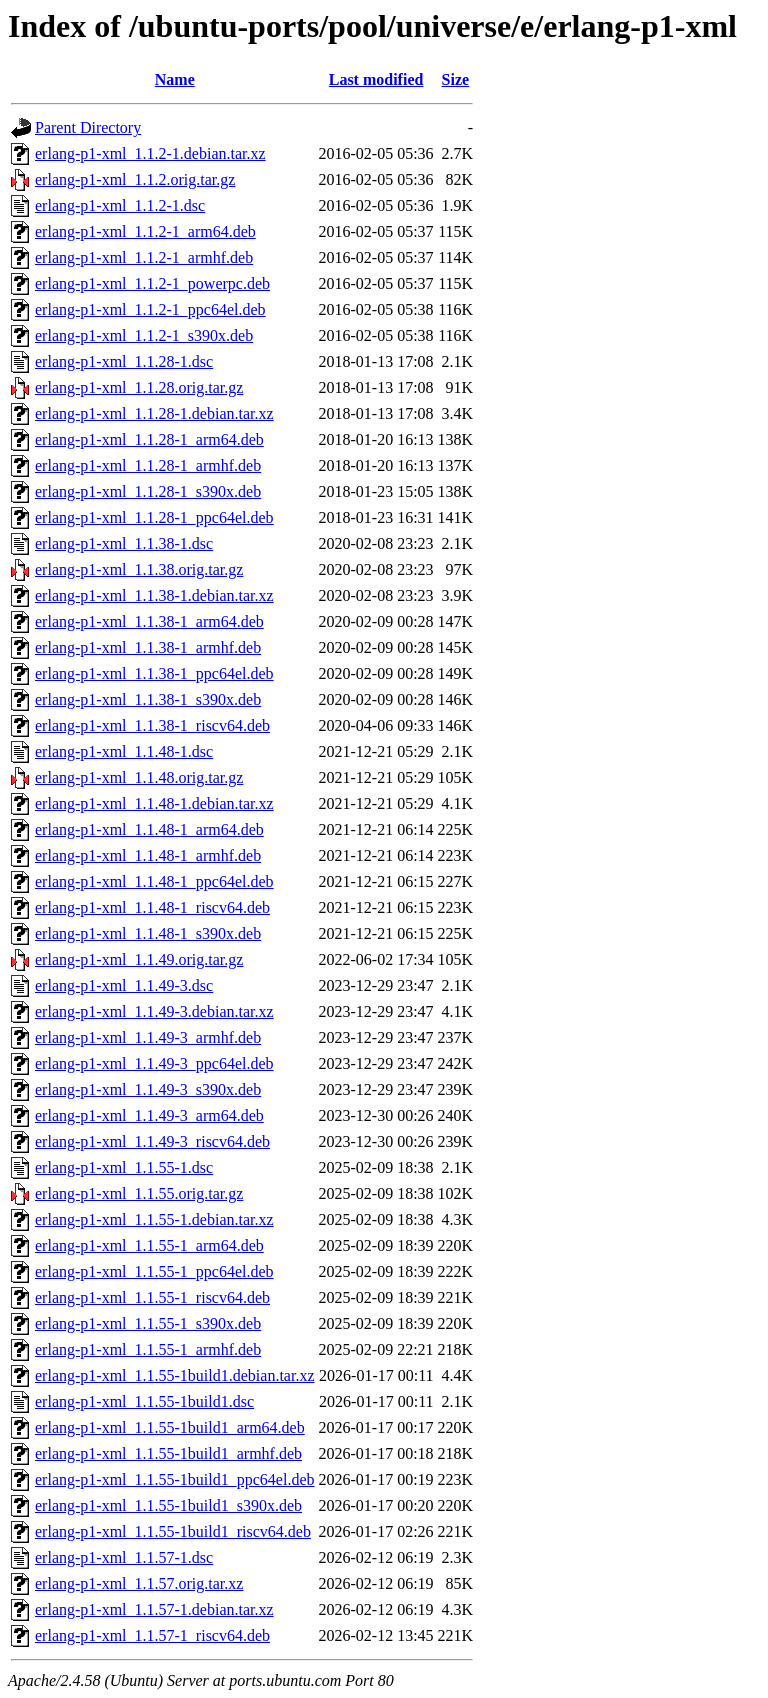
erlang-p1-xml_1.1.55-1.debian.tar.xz (154, 1219)
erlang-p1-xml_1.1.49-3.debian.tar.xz (154, 1011)
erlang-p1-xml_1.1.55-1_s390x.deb (148, 1323)
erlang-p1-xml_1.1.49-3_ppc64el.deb (154, 1063)
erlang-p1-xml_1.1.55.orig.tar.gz (139, 1193)
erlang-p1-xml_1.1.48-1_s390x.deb (148, 933)
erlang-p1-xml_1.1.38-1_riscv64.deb (152, 725)
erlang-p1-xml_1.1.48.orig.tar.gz (139, 777)
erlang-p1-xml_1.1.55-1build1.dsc (144, 1401)
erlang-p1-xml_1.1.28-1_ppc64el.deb (154, 517)
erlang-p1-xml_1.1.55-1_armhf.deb (148, 1349)
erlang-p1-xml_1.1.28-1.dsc (124, 361)
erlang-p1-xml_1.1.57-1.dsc (124, 1557)
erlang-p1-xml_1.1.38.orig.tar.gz (139, 569)
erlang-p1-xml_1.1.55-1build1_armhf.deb (168, 1453)
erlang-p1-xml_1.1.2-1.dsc (120, 205)
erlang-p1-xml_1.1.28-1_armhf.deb (148, 465)
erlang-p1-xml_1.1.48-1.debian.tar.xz (154, 803)
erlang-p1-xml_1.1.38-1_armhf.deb (148, 647)
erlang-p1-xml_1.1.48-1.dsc (124, 751)
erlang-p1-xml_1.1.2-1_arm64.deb (145, 231)
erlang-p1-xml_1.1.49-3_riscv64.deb (152, 1141)
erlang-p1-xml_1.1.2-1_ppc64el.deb (150, 309)
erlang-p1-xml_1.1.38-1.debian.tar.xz (154, 595)
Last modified (376, 79)
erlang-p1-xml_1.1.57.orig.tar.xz (139, 1583)
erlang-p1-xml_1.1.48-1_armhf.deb (148, 855)
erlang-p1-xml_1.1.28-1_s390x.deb (148, 491)
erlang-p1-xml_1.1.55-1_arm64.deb (149, 1245)
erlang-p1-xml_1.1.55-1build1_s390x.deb (168, 1505)
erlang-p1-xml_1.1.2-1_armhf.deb (144, 257)
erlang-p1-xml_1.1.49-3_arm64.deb (149, 1115)
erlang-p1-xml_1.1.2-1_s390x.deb (144, 335)
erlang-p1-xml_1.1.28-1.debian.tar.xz (154, 413)
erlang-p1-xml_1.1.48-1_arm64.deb (149, 829)
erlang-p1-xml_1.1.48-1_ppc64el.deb (154, 881)
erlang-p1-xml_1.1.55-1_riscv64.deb (152, 1297)
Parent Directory (88, 127)
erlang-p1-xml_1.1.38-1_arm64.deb (149, 621)
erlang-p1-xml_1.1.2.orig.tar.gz (135, 179)
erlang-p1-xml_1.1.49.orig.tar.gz (139, 959)
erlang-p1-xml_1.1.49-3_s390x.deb (148, 1089)
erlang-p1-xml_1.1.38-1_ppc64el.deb (154, 673)
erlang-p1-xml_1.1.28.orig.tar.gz (139, 387)
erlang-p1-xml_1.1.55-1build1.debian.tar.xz (174, 1375)
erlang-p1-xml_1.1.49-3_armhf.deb (148, 1037)
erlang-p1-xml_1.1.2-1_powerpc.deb (152, 283)
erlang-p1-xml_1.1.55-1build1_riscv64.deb (173, 1531)
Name (175, 79)
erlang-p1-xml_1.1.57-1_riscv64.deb (152, 1635)
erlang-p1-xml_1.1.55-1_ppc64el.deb (154, 1271)
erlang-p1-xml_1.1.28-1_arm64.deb (149, 439)
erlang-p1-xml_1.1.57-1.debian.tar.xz (154, 1609)
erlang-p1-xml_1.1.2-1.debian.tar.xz (150, 153)
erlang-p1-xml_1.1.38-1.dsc (124, 543)
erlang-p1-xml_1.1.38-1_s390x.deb (148, 699)
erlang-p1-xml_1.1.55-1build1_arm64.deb (170, 1427)
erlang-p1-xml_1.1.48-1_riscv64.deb (152, 907)
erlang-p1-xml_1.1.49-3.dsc (124, 985)
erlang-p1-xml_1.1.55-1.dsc (124, 1167)
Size (456, 79)
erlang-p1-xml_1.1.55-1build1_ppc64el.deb (175, 1479)
